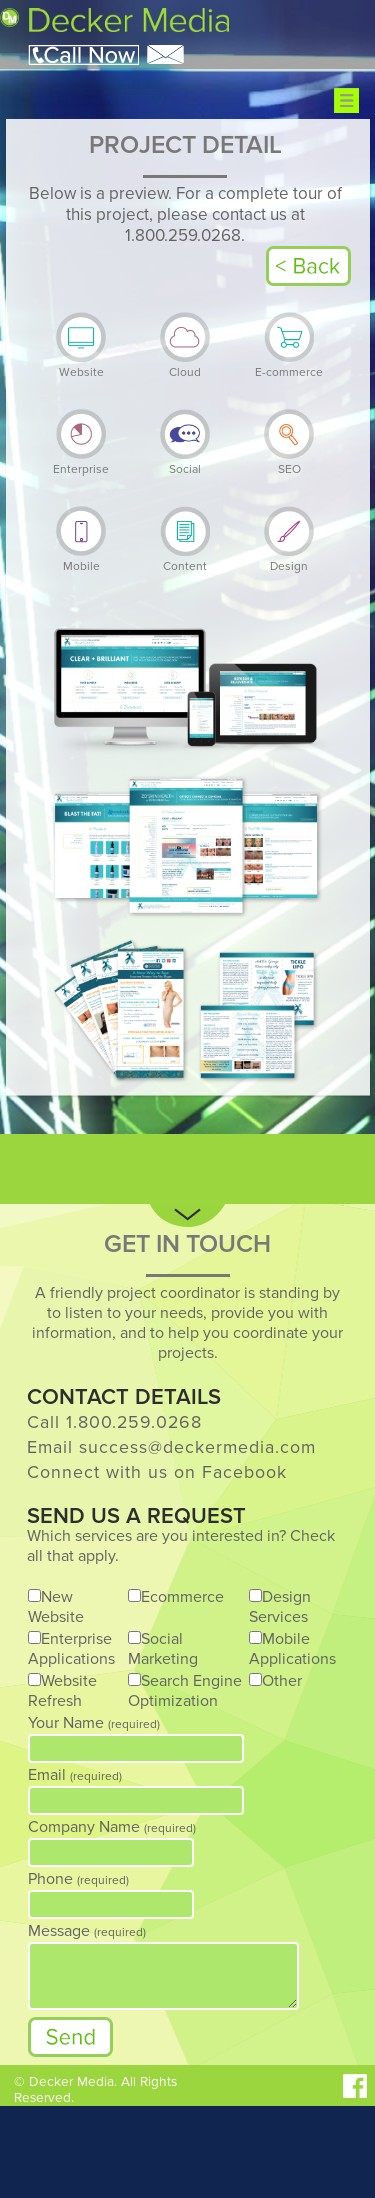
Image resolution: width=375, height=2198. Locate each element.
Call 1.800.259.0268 (114, 1422)
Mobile (81, 559)
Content (185, 559)
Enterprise (81, 462)
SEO (289, 462)
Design (289, 559)
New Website (56, 1607)
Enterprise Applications (71, 1649)
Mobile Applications (292, 1649)
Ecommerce (182, 1597)
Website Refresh (62, 1691)
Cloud (185, 365)
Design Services (280, 1607)
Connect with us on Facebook (157, 1472)
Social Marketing (163, 1649)
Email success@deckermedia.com (171, 1447)
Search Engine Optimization (185, 1691)
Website (81, 365)
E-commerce (289, 365)
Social (185, 462)
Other (282, 1681)
